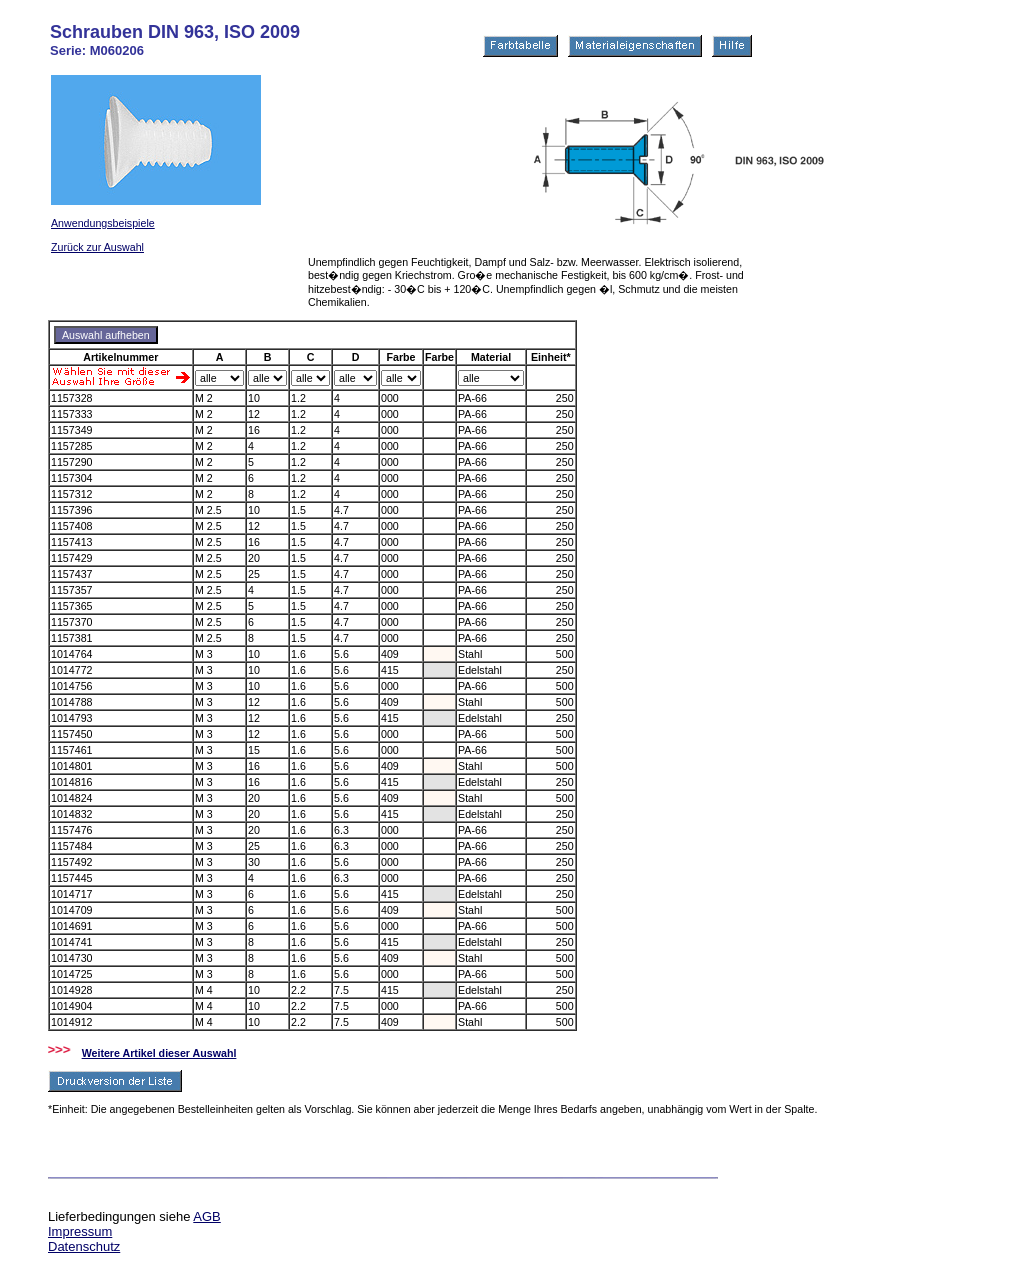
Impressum (80, 1231)
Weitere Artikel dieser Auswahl (159, 1053)
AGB (206, 1216)
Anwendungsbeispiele (103, 223)
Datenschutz (84, 1246)
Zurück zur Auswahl (97, 247)
